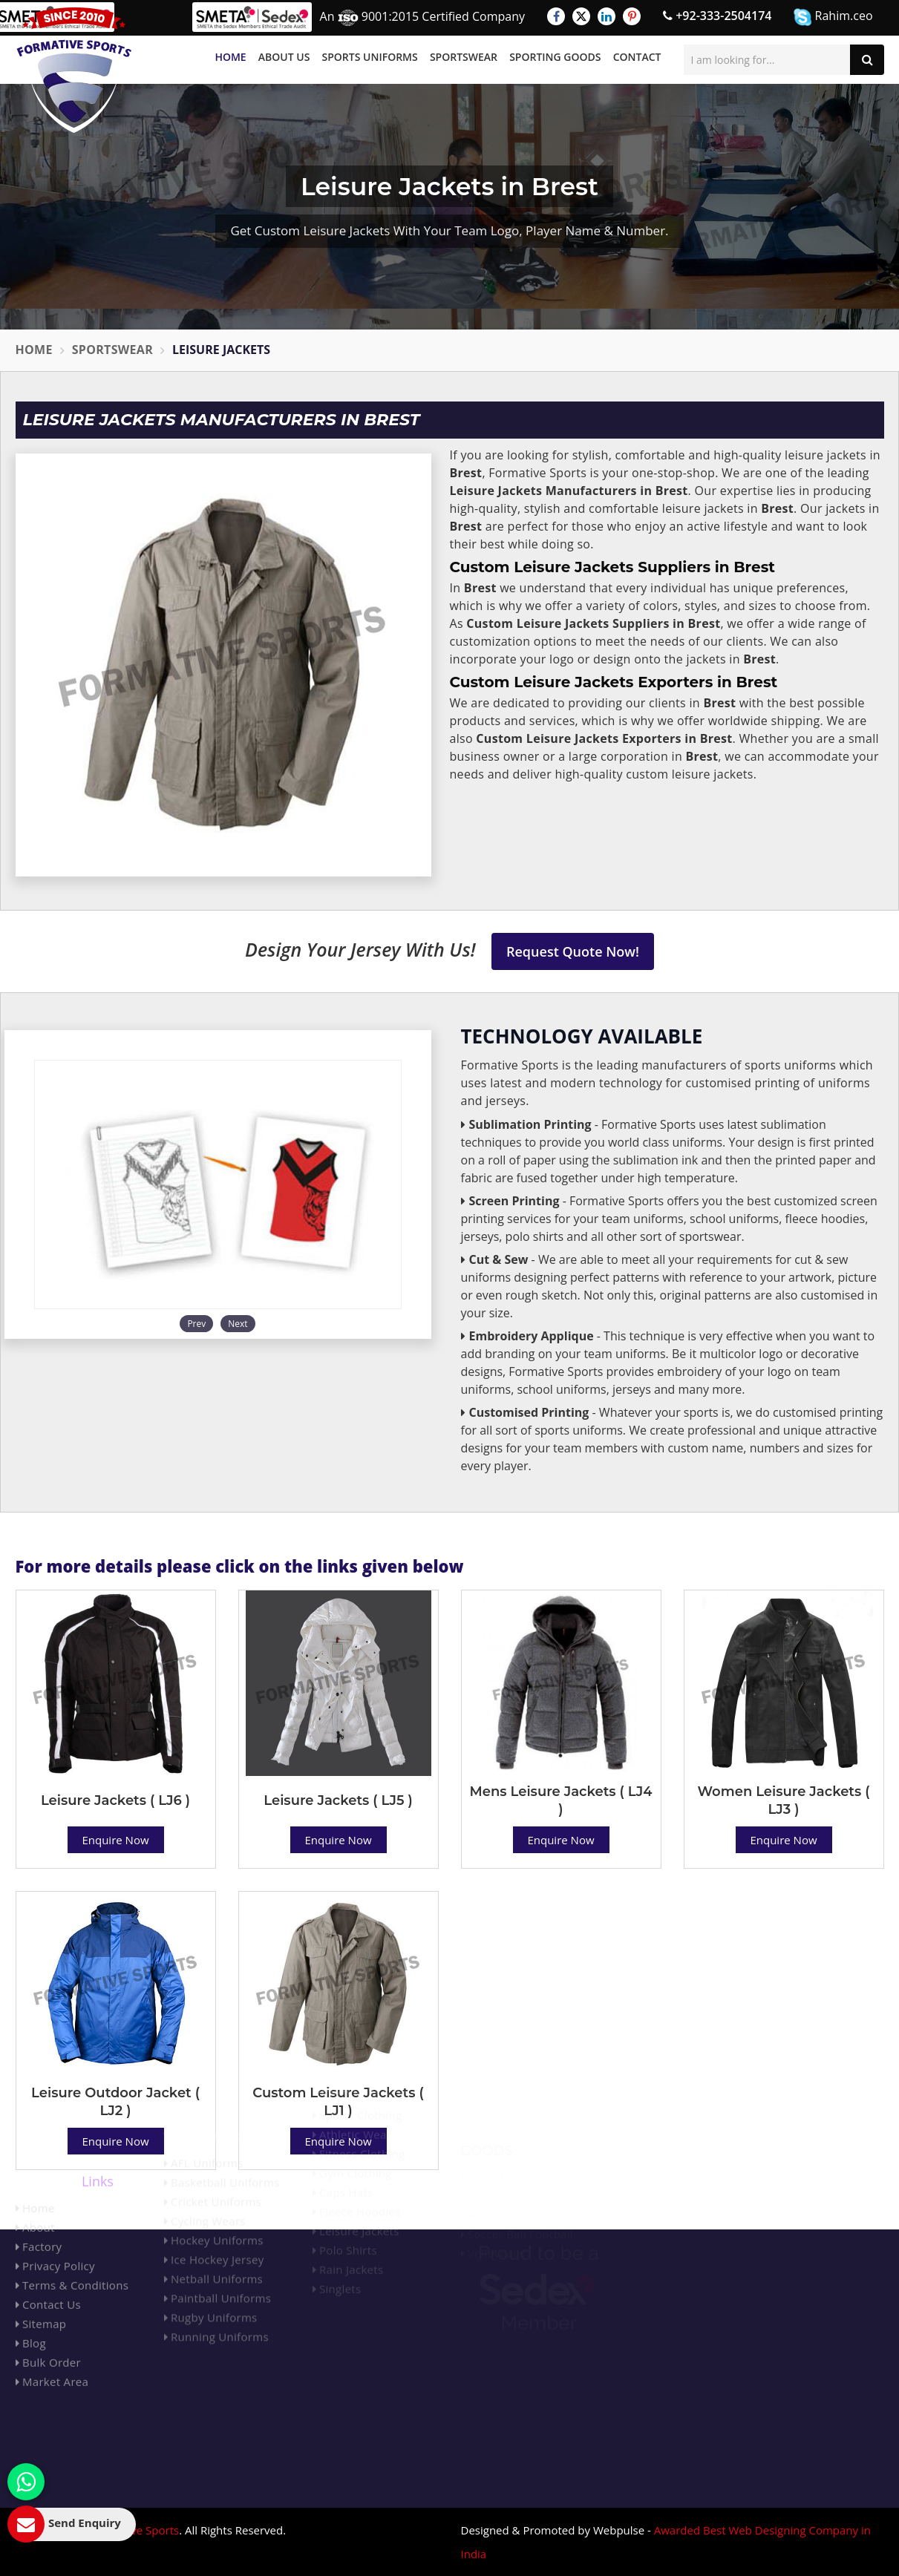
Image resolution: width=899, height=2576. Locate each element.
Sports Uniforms (370, 57)
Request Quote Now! (572, 951)
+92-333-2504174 (717, 15)
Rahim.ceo (833, 16)
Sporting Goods (555, 57)
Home (230, 57)
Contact (637, 57)
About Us (284, 57)
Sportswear (463, 57)
